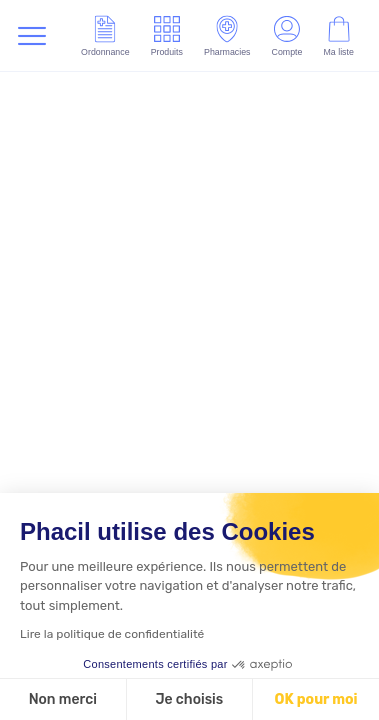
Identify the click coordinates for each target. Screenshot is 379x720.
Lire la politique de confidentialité (112, 634)
